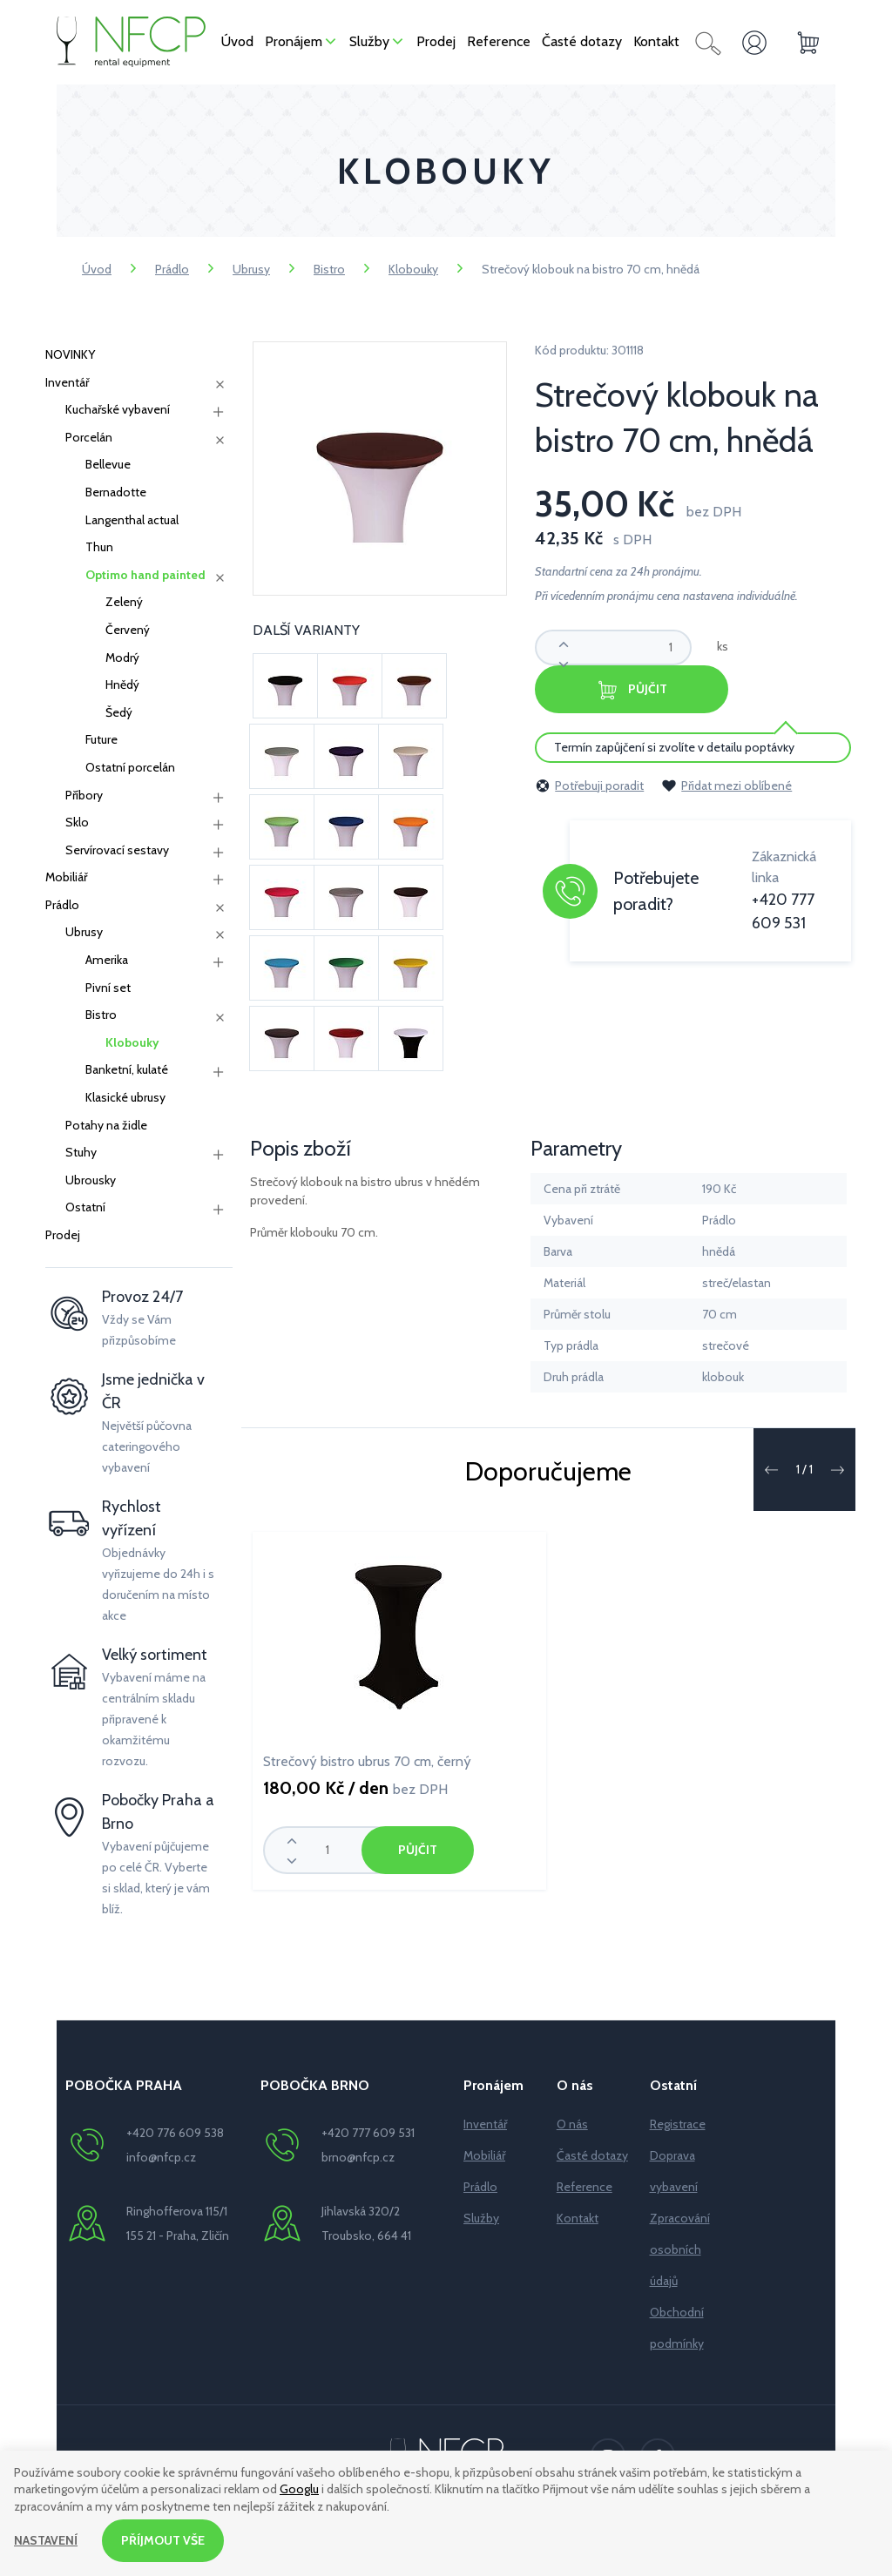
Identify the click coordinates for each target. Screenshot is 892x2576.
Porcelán (88, 437)
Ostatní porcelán (130, 767)
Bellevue (108, 464)
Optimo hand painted (145, 575)
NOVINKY (70, 354)
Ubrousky (90, 1180)
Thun (99, 547)
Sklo (77, 822)
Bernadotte (115, 492)
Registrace (678, 2124)
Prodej (62, 1235)
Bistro (329, 269)
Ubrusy (251, 269)
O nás (572, 2124)
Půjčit (631, 690)
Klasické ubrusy (125, 1097)
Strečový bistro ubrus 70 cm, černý (367, 1761)
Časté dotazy (592, 2155)
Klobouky (413, 269)
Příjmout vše (163, 2540)
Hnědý (122, 684)
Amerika (106, 960)
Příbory (84, 795)
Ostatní (85, 1207)
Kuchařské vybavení (117, 409)
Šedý (118, 712)
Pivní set (108, 987)
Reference (584, 2187)
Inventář (67, 382)
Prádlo (172, 269)
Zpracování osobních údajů (680, 2249)
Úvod (97, 269)
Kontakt (577, 2218)
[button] (771, 1470)
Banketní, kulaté (126, 1069)
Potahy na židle (106, 1125)
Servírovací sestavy (117, 850)
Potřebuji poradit (589, 785)
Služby (481, 2218)
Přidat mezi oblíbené (726, 785)
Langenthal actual (132, 520)
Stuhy (81, 1152)
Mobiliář (66, 877)
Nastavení (46, 2540)
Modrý (122, 657)
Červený (127, 629)
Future (101, 739)
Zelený (124, 602)
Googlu (299, 2490)
